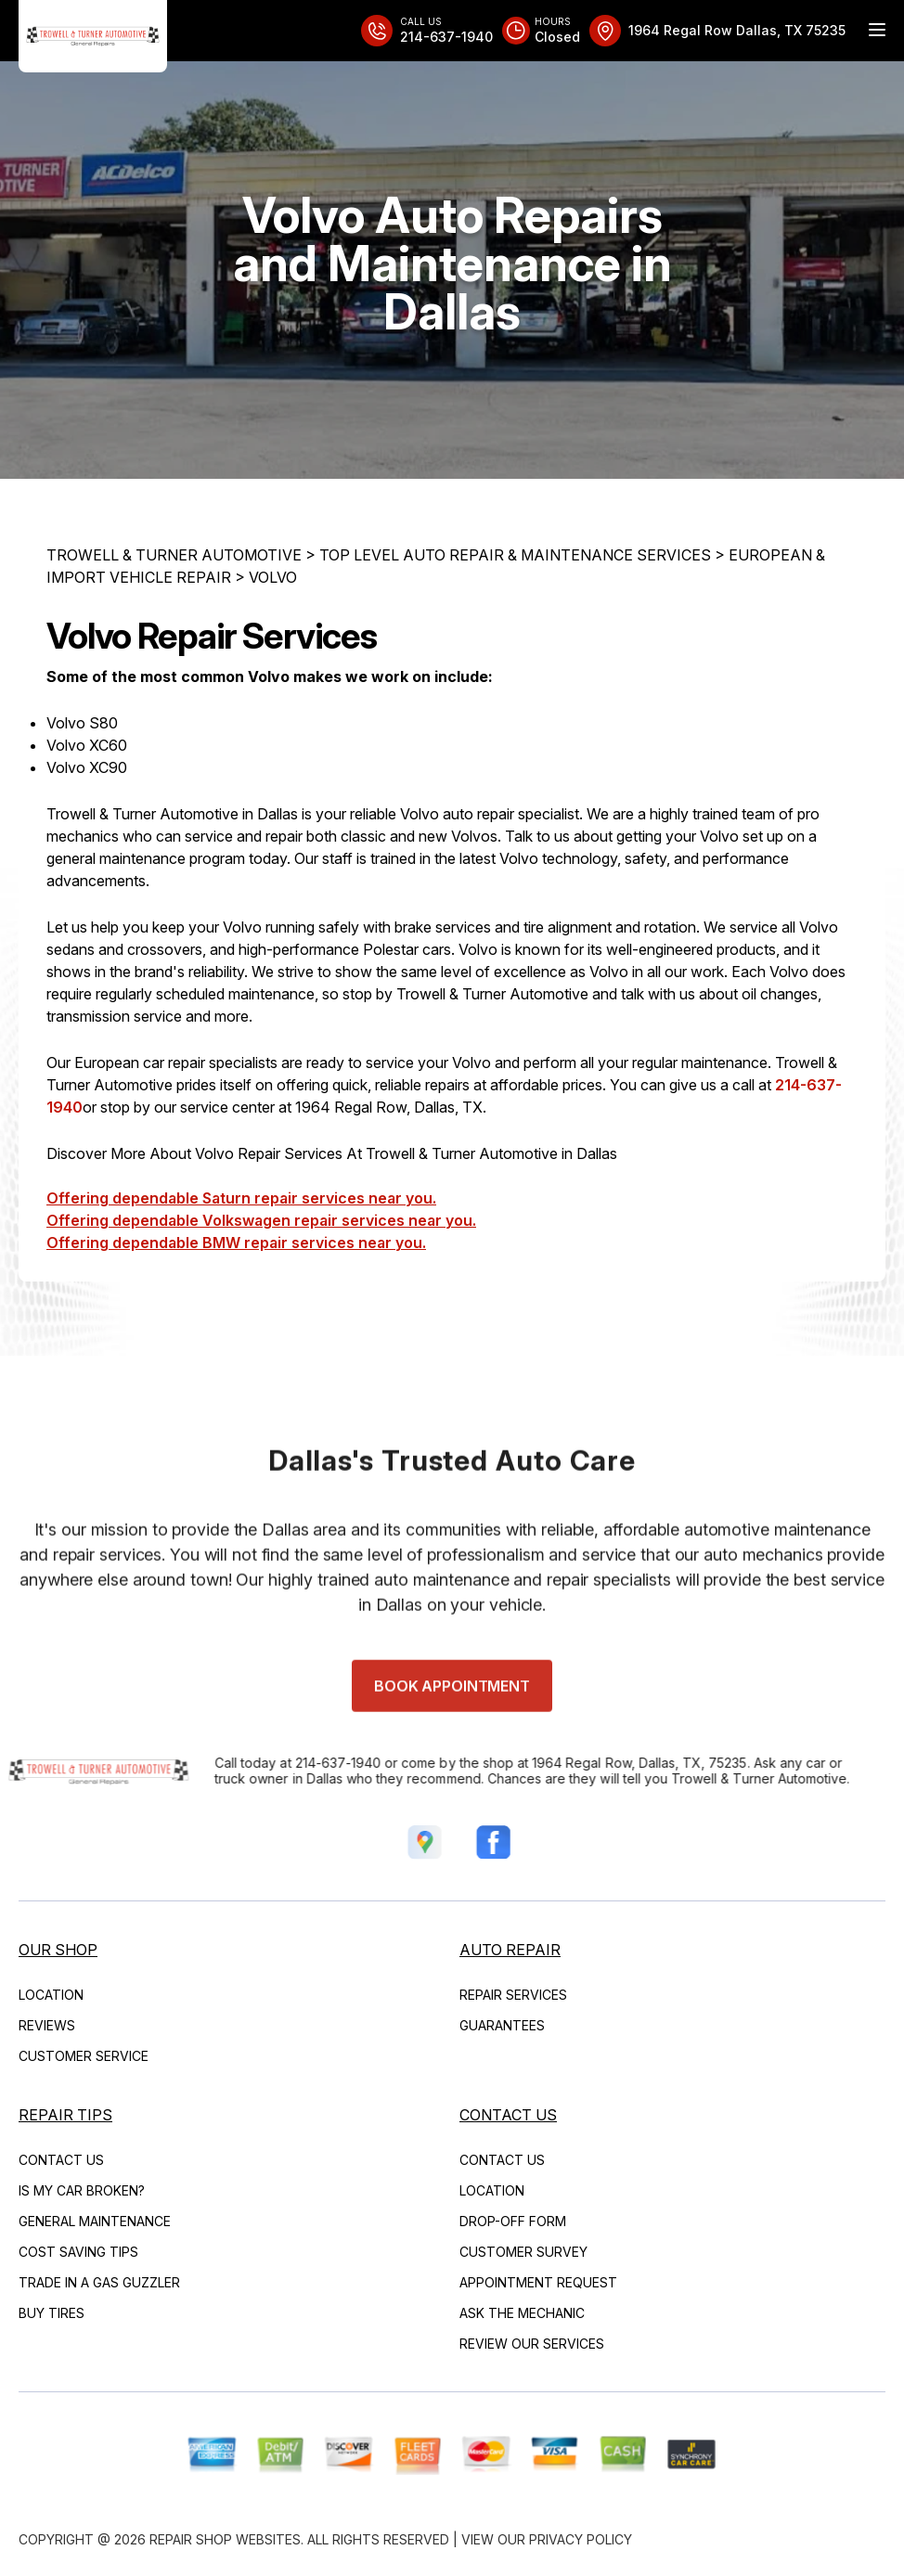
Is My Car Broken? (82, 2190)
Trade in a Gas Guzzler (99, 2282)
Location (51, 1995)
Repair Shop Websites (225, 2539)
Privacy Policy (580, 2539)
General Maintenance (95, 2221)
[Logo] (93, 36)
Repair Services (513, 1995)
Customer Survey (523, 2252)
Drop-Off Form (512, 2221)
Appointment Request (538, 2282)
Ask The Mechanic (522, 2313)
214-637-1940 (295, 1763)
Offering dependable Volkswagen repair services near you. (261, 1221)
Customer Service (84, 2056)
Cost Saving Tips (78, 2252)
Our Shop (58, 1949)
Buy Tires (51, 2313)
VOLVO (273, 577)
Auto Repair (510, 1949)
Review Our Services (531, 2343)
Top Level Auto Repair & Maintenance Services (515, 555)
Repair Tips (65, 2115)
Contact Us (61, 2160)
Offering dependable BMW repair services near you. (236, 1243)
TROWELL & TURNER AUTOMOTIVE (174, 555)
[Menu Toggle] (877, 29)
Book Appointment (451, 1729)
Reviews (47, 2025)
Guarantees (502, 2025)
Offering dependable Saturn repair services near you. (241, 1199)
